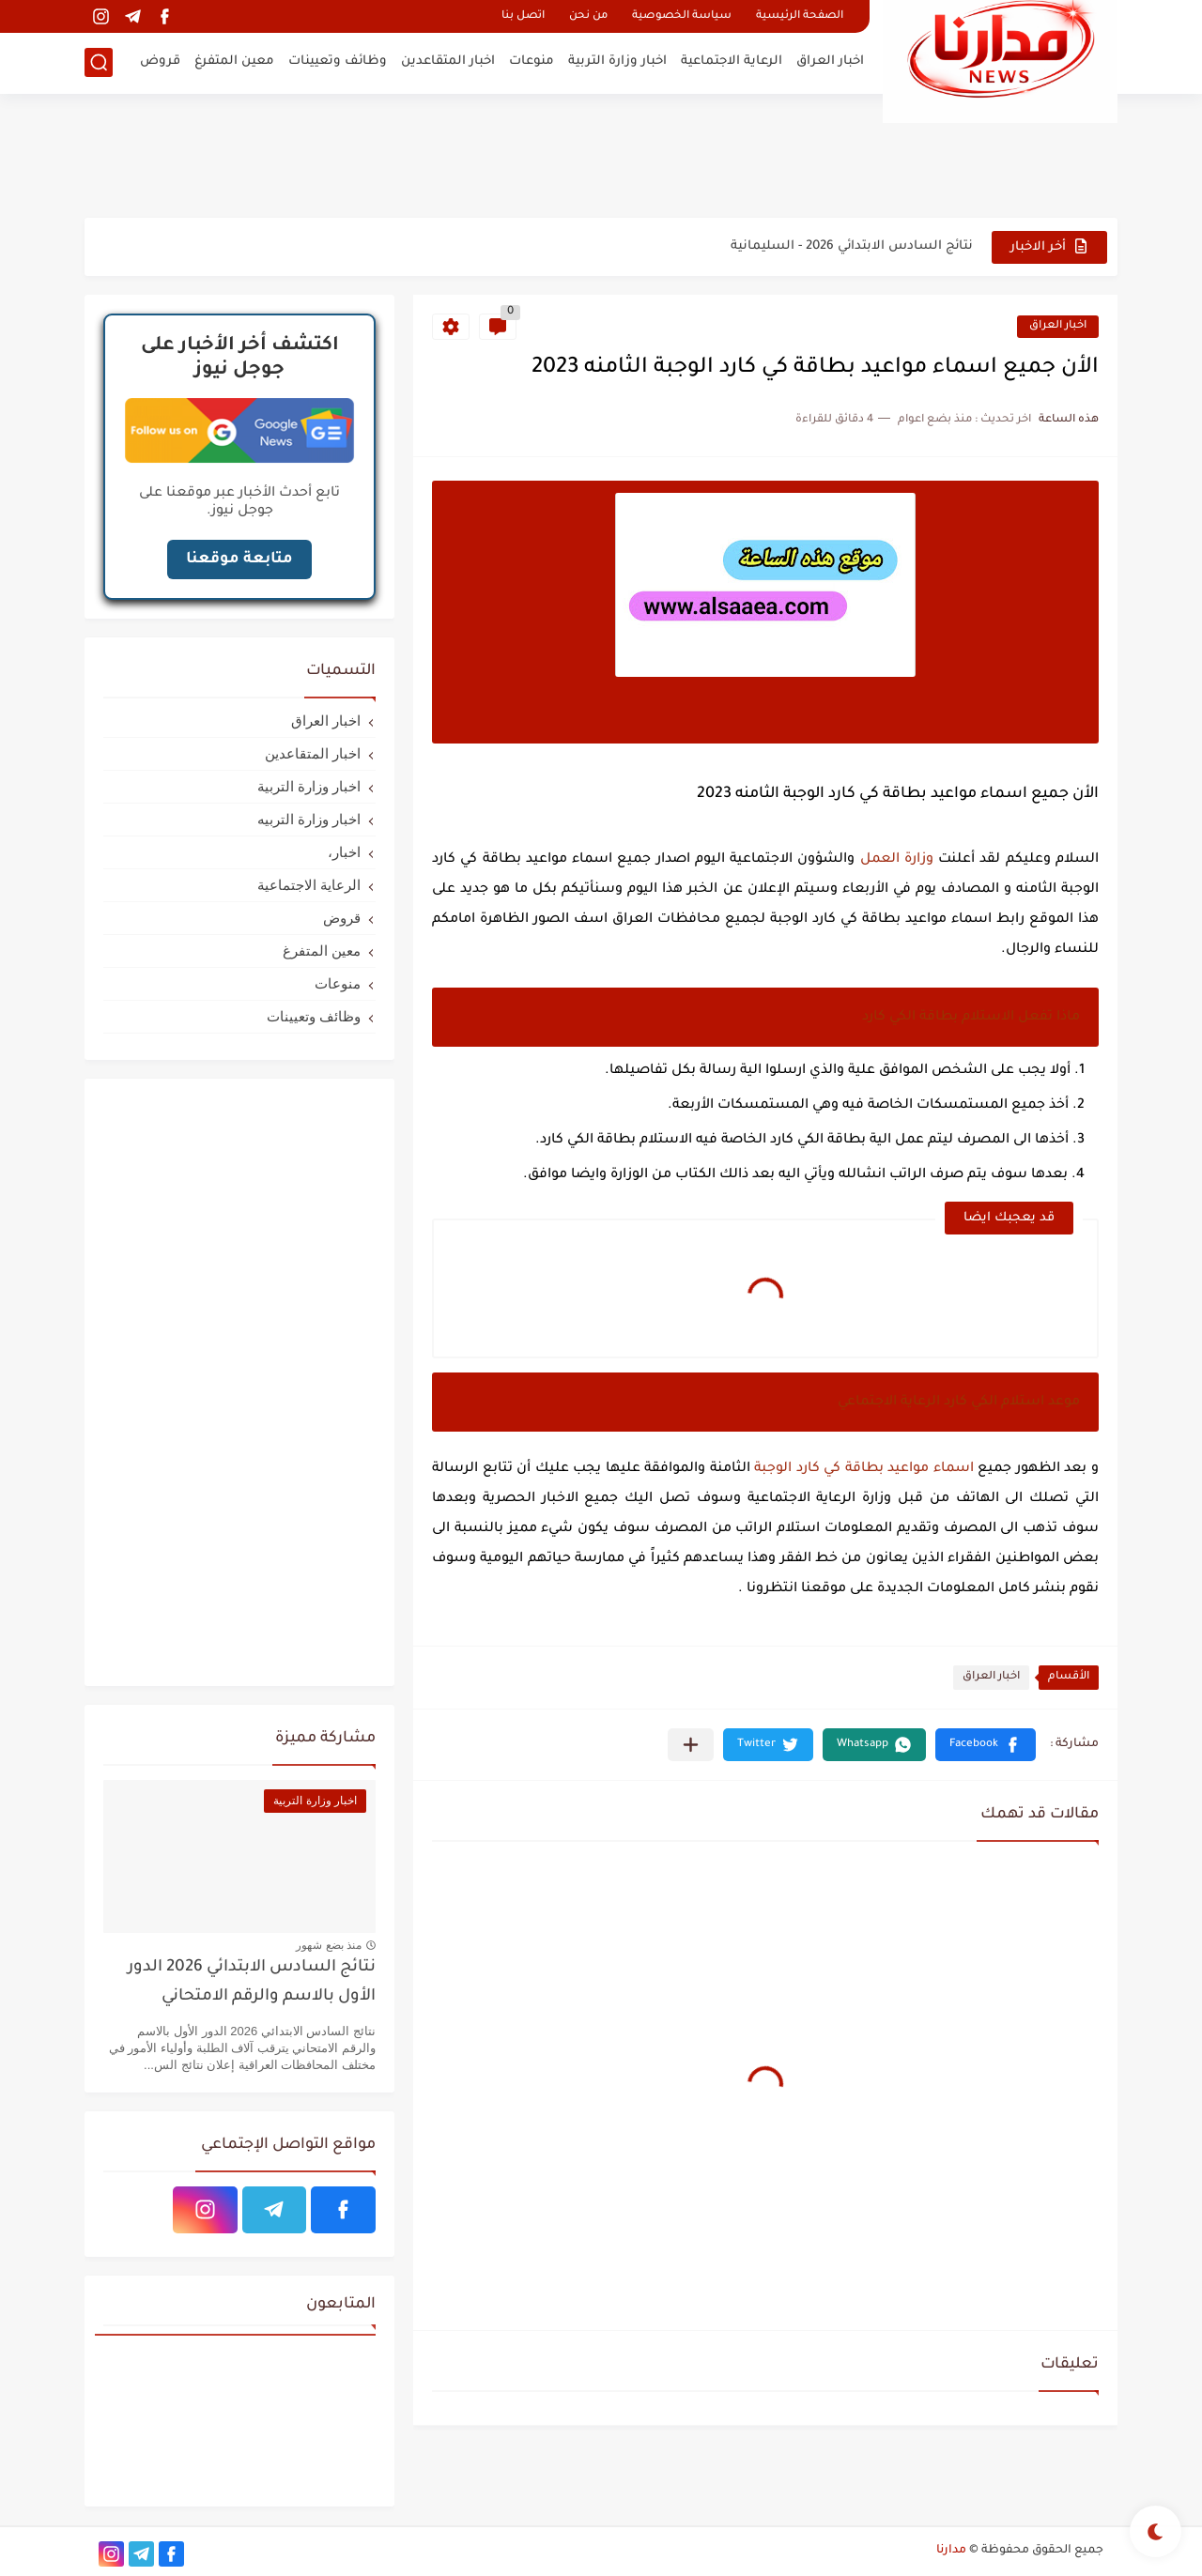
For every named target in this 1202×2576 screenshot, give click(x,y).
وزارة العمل (896, 859)
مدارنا (951, 2550)
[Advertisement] (601, 155)
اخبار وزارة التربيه (309, 819)
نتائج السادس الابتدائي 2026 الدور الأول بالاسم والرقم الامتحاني (252, 1982)
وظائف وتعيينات (337, 61)
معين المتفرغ (234, 61)
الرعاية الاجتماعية (731, 61)
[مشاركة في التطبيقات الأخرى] (691, 1744)
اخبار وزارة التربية (617, 61)
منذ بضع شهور (329, 1945)
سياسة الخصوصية (682, 16)
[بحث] (99, 62)
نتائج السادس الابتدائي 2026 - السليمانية (852, 246)
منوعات (531, 61)
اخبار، (344, 852)
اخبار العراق (830, 61)
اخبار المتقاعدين (448, 61)
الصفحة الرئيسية (799, 16)
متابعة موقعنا (239, 559)
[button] (985, 1744)
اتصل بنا (523, 16)
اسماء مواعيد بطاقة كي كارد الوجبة (864, 1469)
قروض (160, 61)
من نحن (588, 16)
